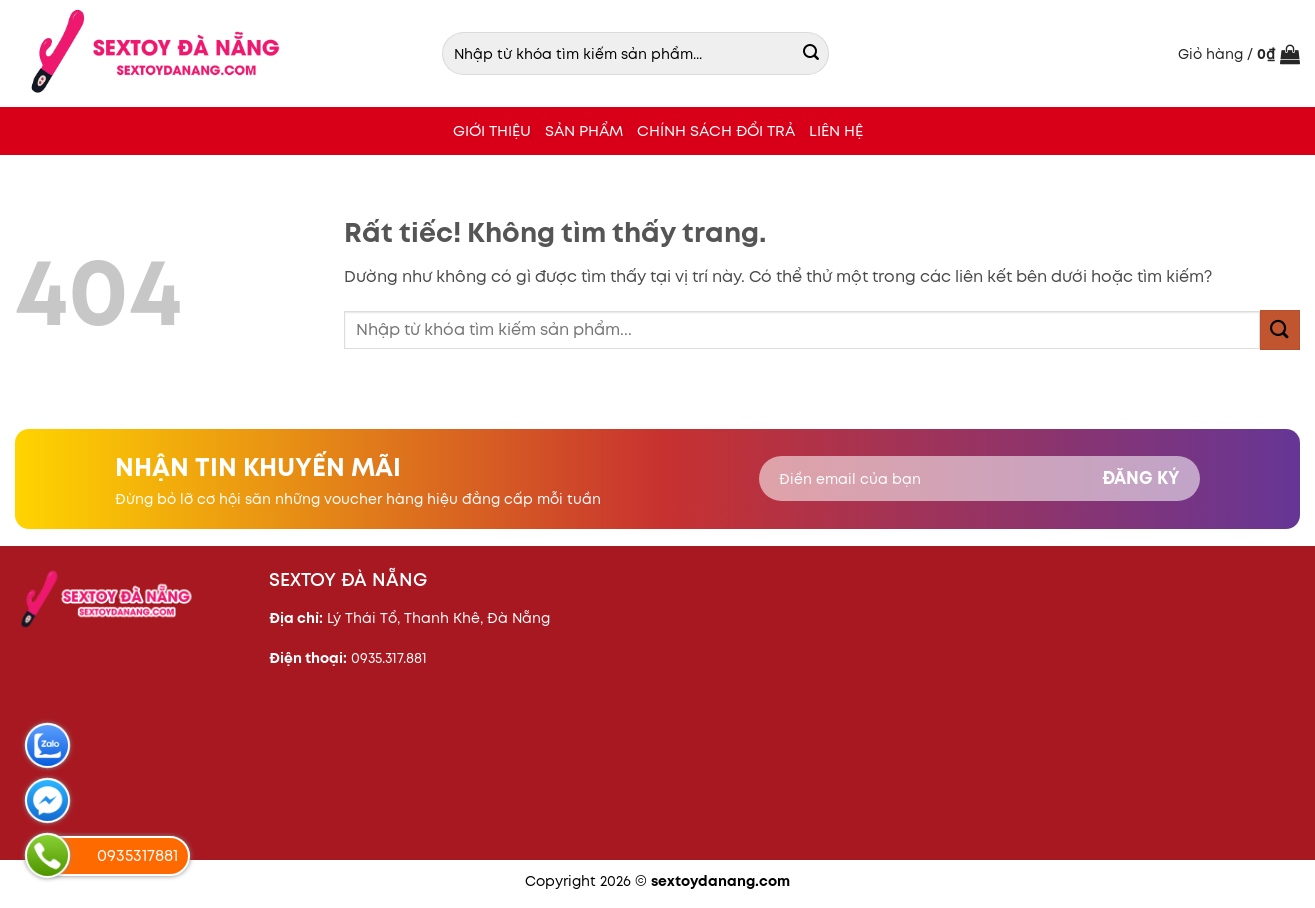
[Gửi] (811, 54)
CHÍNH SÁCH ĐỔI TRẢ (716, 130)
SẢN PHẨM (584, 130)
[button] (1239, 54)
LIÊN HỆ (836, 130)
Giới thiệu (492, 130)
